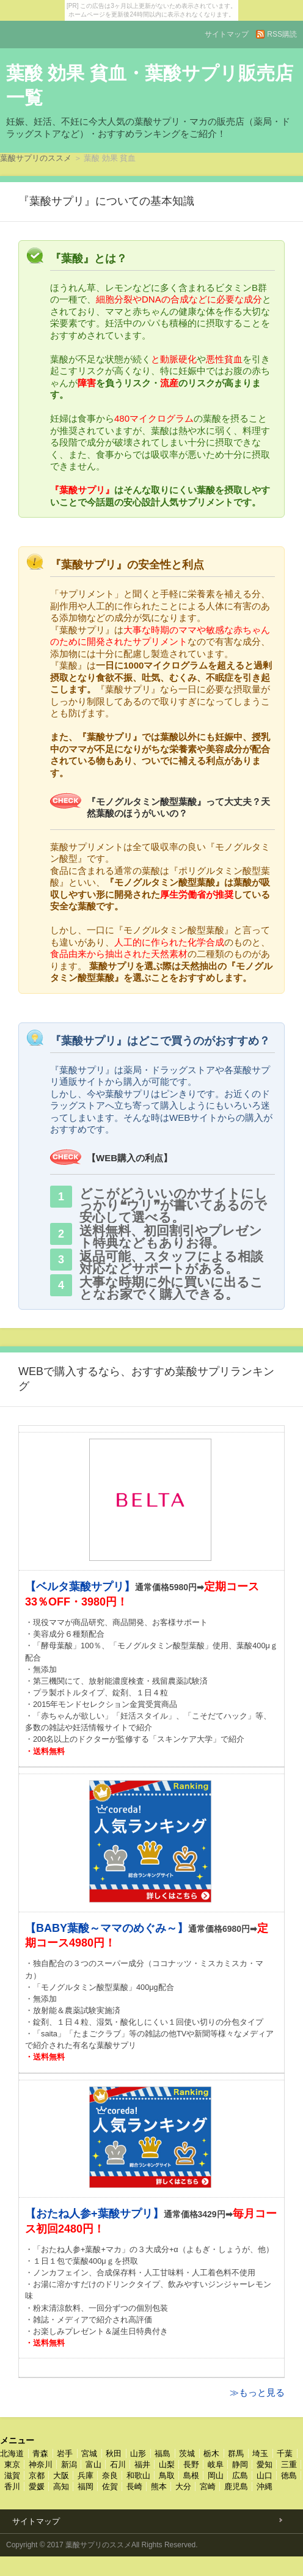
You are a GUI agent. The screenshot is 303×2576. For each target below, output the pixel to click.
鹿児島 (236, 2486)
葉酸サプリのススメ (35, 158)
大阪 (61, 2475)
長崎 (134, 2486)
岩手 (65, 2453)
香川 (12, 2486)
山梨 (167, 2464)
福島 (162, 2453)
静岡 (240, 2464)
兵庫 (85, 2475)
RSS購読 (282, 34)
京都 (37, 2475)
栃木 (211, 2453)
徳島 (289, 2475)
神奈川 (41, 2464)
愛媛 (37, 2486)
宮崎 (208, 2486)
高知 (61, 2486)
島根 (191, 2475)
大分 (183, 2486)
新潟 (69, 2464)
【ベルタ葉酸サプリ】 (80, 1586)
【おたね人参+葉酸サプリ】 (94, 2213)
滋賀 (12, 2475)
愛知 (264, 2464)
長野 (191, 2464)
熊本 (159, 2486)
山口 (264, 2475)
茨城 (187, 2453)
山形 (138, 2453)
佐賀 (110, 2486)
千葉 (285, 2453)
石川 (118, 2464)
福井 (142, 2464)
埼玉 (260, 2453)
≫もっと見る (257, 2392)
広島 (240, 2475)
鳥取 (167, 2475)
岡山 (216, 2475)
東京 (12, 2464)
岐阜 (216, 2464)
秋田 (114, 2453)
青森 (40, 2453)
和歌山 (138, 2475)
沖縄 (264, 2486)
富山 (93, 2464)
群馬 (236, 2453)
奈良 (110, 2475)
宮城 (89, 2453)
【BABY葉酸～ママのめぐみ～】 (106, 1928)
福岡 (85, 2486)
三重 (289, 2464)
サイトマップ (227, 34)
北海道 (12, 2453)
